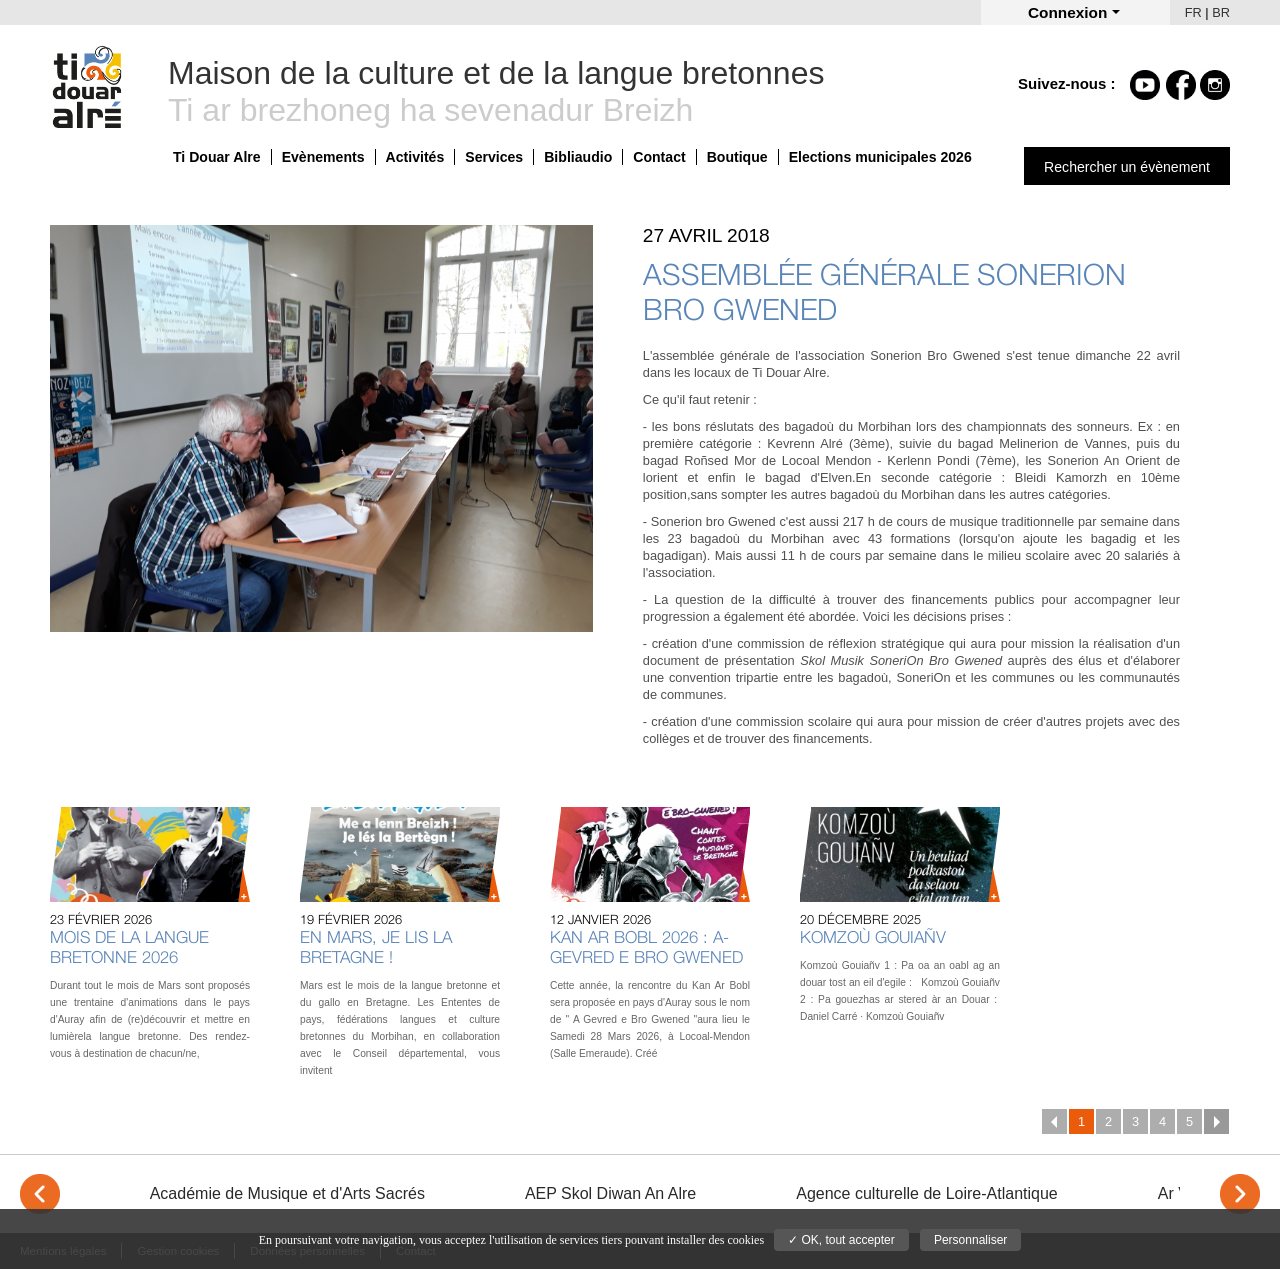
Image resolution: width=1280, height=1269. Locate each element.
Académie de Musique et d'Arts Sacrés (287, 1193)
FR (1193, 12)
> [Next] (1240, 1194)
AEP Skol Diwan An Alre (610, 1193)
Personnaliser (970, 1240)
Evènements (323, 157)
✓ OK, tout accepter (841, 1240)
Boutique (737, 157)
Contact (659, 157)
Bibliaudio (578, 157)
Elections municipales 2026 (880, 157)
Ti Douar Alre (217, 157)
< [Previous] (40, 1194)
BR (1221, 12)
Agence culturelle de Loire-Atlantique (927, 1193)
